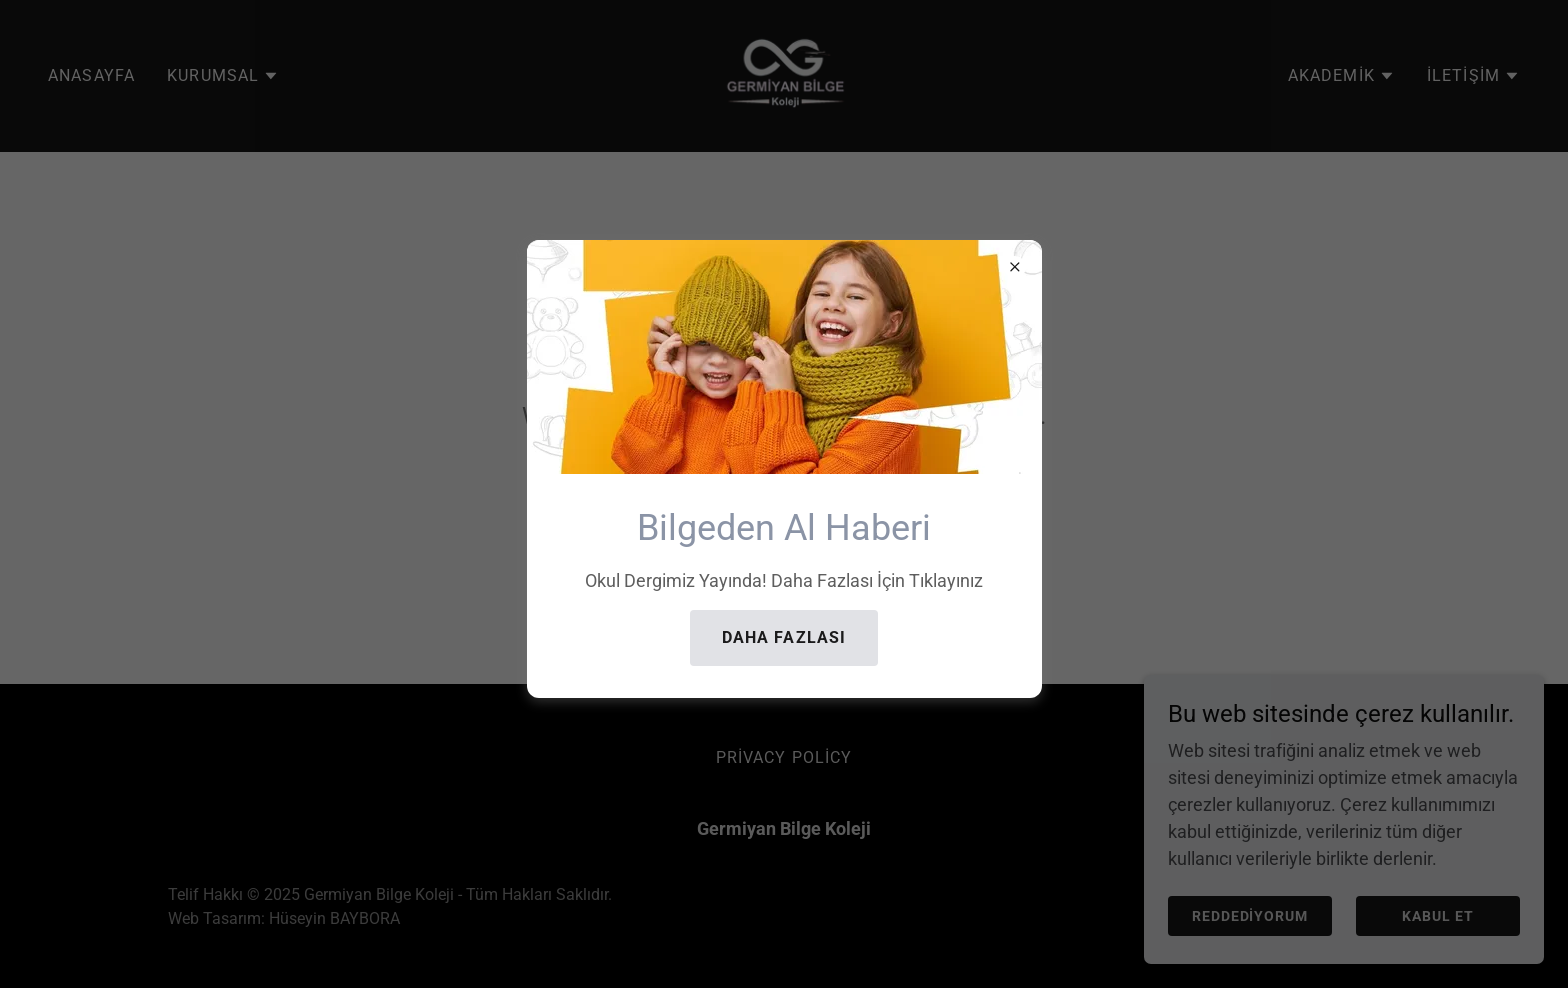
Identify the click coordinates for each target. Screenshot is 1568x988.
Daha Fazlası (784, 637)
